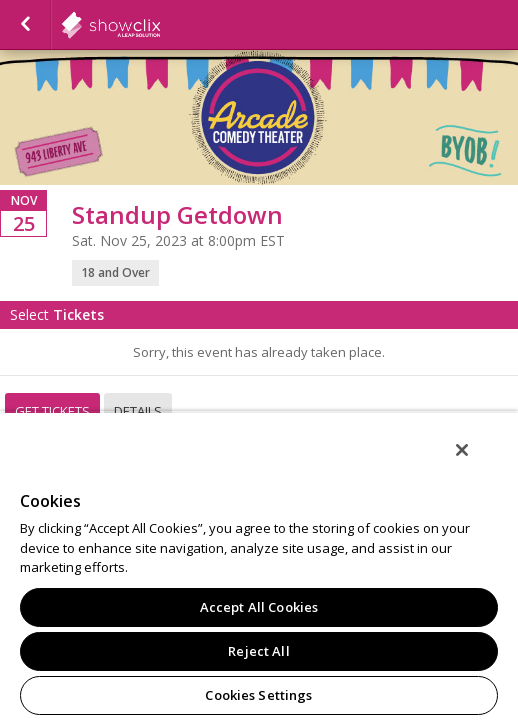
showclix (160, 25)
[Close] (476, 463)
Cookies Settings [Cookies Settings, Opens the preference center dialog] (258, 695)
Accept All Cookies (259, 607)
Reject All (258, 651)
